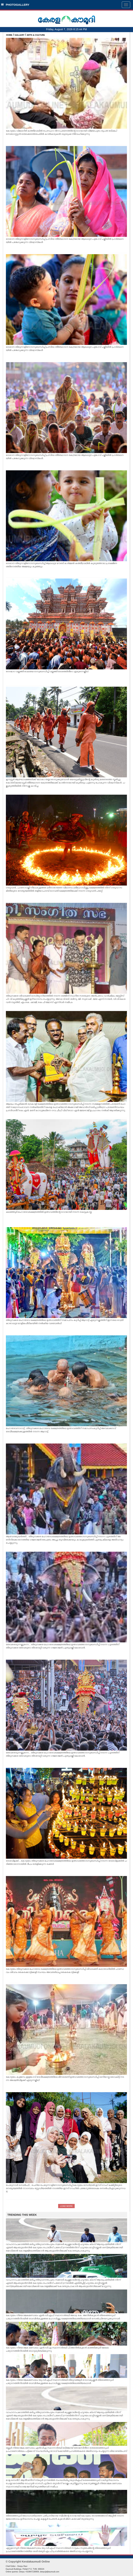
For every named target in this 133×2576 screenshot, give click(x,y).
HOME (9, 35)
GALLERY (20, 35)
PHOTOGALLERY (15, 4)
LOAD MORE (66, 2206)
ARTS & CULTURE (36, 35)
